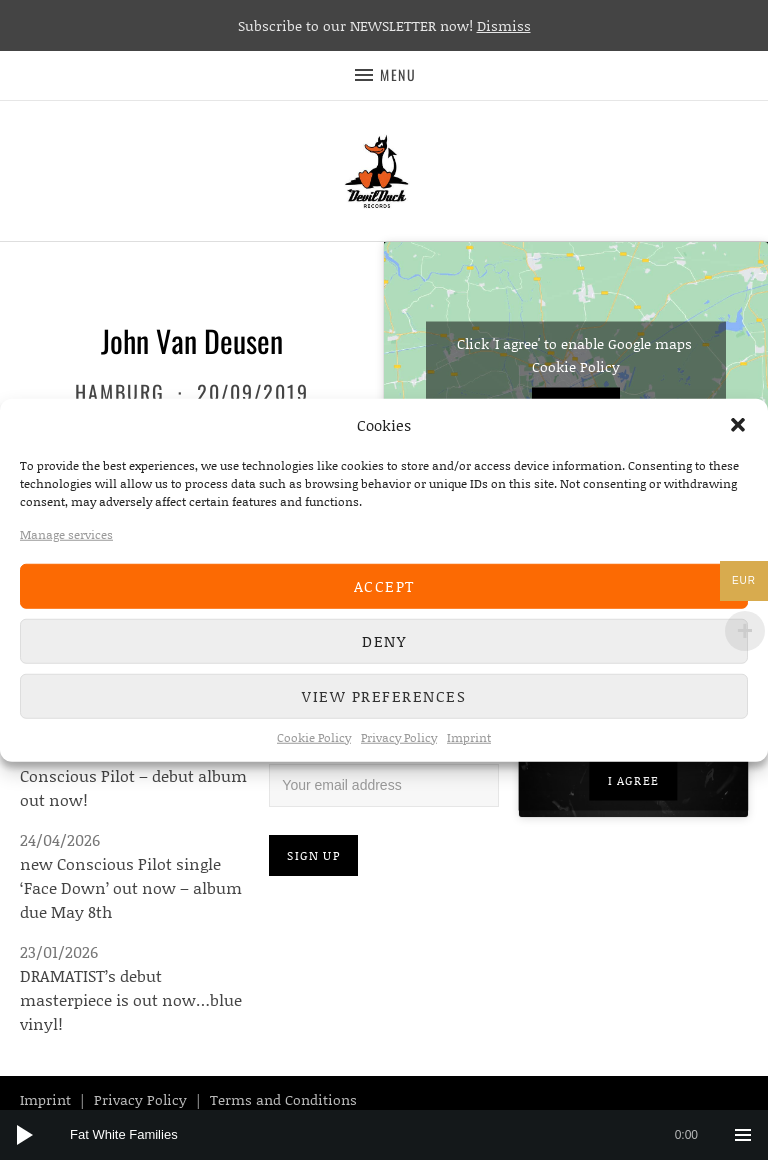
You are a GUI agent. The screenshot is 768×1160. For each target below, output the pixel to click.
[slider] (394, 1135)
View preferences (384, 696)
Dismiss (504, 25)
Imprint (469, 736)
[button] (738, 425)
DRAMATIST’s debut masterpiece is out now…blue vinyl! (131, 999)
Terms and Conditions (283, 1099)
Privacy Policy (399, 736)
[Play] (25, 1135)
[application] (384, 1135)
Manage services (66, 533)
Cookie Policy (314, 736)
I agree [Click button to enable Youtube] (633, 780)
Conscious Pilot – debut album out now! (133, 787)
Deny (384, 641)
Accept (384, 586)
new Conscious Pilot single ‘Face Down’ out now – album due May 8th (131, 887)
